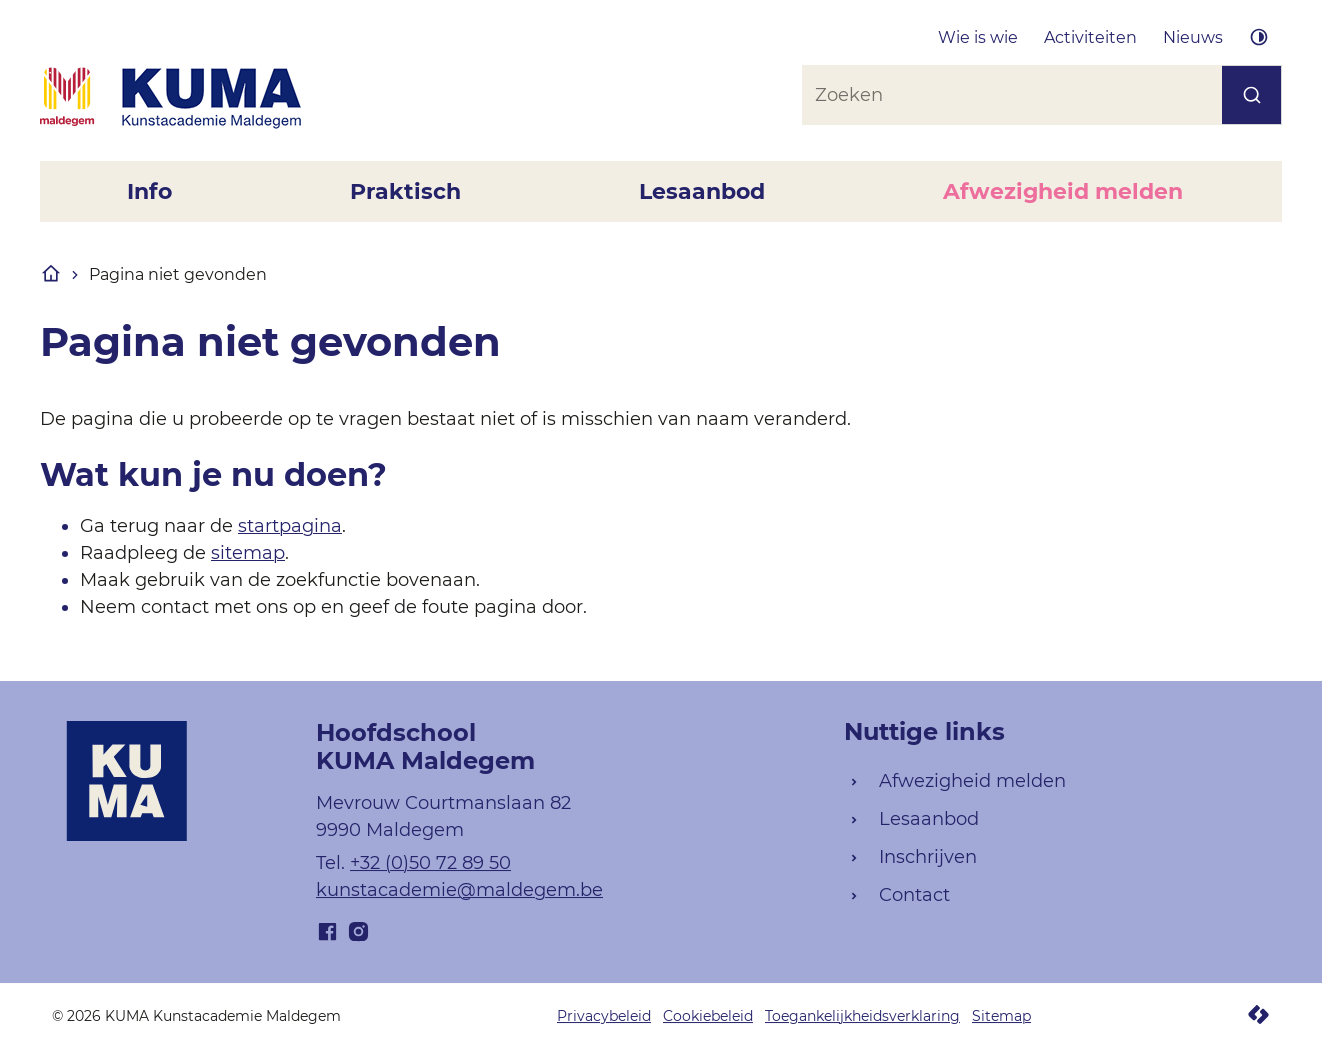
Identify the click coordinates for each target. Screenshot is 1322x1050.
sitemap (248, 553)
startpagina (290, 526)
